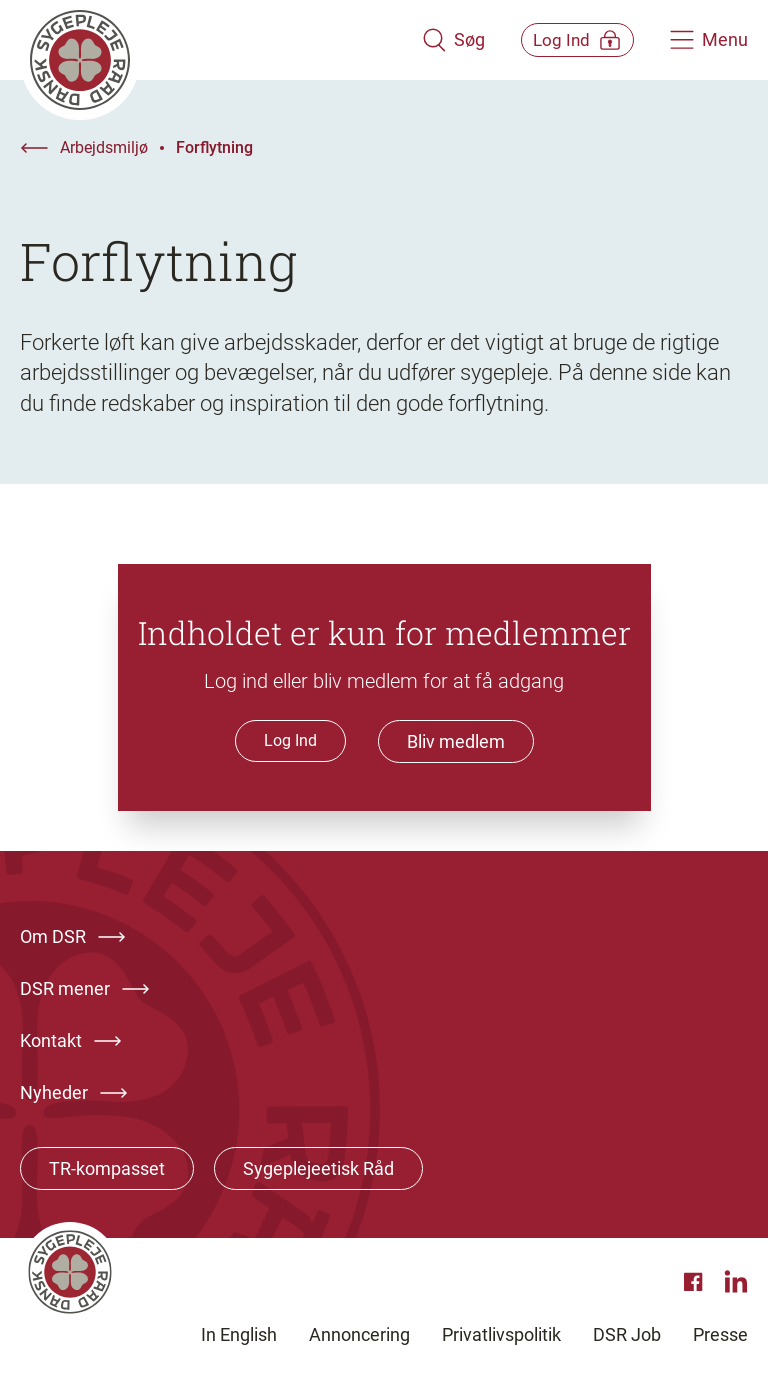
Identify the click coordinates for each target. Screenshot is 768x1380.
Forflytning (214, 147)
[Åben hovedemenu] (709, 40)
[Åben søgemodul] (425, 40)
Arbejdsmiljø (104, 147)
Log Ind (290, 740)
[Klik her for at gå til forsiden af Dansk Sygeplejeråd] (207, 40)
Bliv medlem (456, 741)
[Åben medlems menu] (563, 39)
